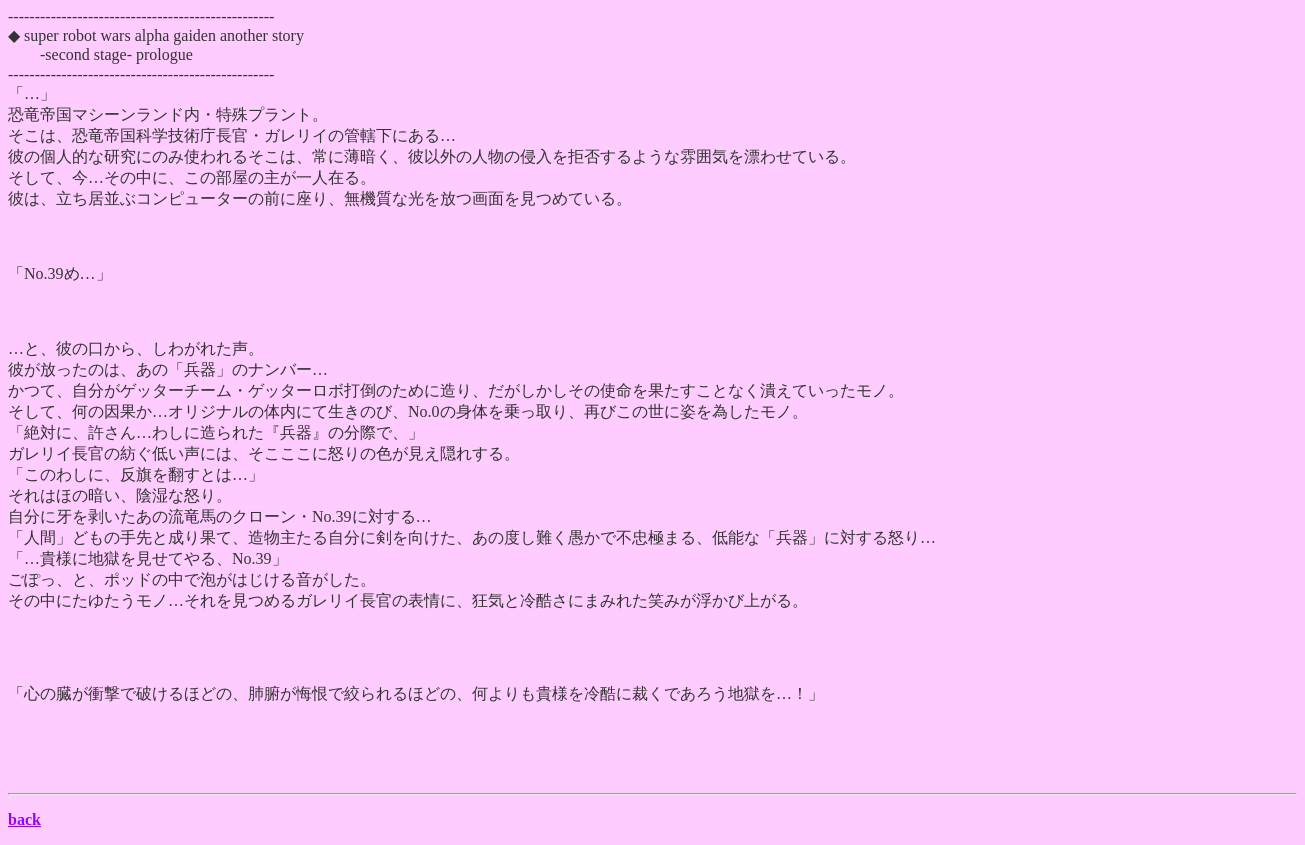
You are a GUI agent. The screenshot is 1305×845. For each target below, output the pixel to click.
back (24, 819)
